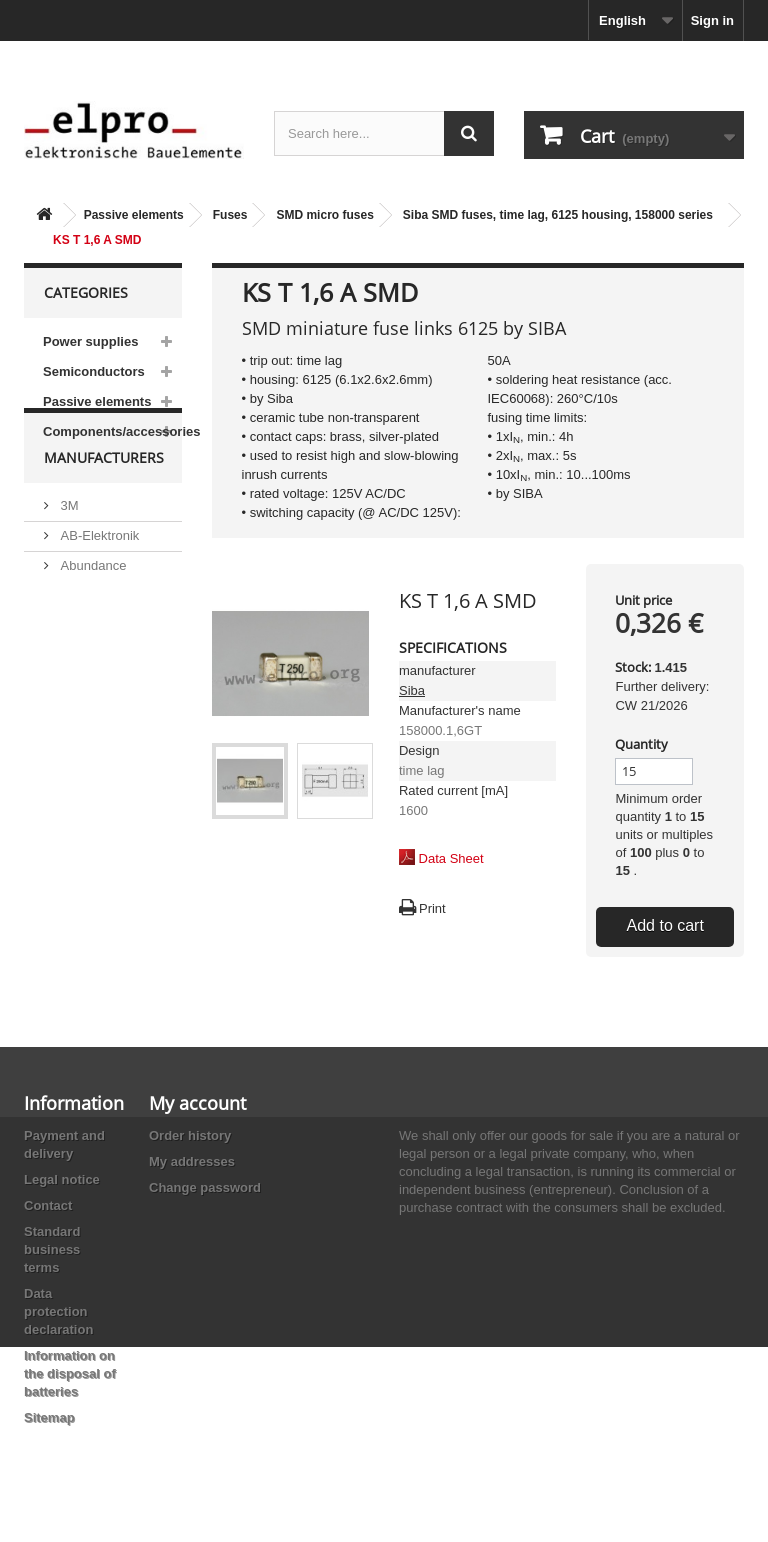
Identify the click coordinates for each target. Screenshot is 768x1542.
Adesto (79, 713)
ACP (72, 683)
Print (432, 908)
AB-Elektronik (98, 575)
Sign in (712, 20)
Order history (190, 1135)
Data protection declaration (58, 1311)
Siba (412, 690)
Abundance (91, 605)
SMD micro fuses (324, 215)
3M (68, 545)
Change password (205, 1187)
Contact (48, 1205)
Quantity (641, 744)
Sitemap (49, 1417)
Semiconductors (94, 371)
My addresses (192, 1161)
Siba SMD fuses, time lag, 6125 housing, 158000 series (558, 215)
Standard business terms (52, 1249)
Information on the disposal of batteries (70, 1373)
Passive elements (134, 215)
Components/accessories (112, 431)
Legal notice (62, 1179)
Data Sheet (451, 858)
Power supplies (90, 341)
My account (197, 1103)
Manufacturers (104, 505)
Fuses (230, 215)
